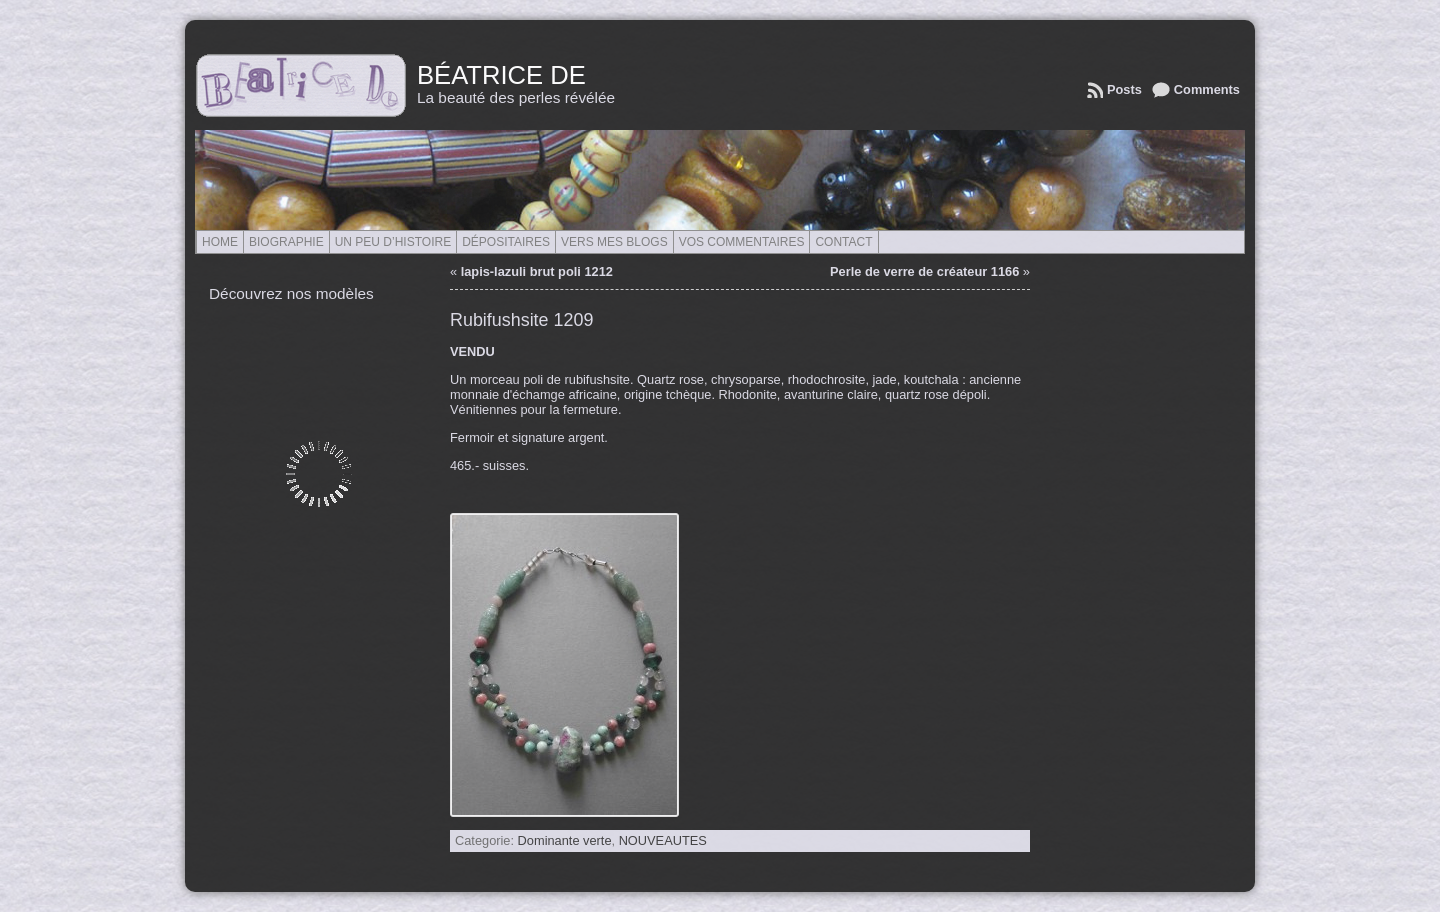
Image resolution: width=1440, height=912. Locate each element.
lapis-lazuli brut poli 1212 (537, 271)
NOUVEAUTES (663, 840)
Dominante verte (565, 840)
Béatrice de (501, 75)
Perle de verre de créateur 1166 (924, 271)
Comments (1207, 89)
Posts (1124, 89)
